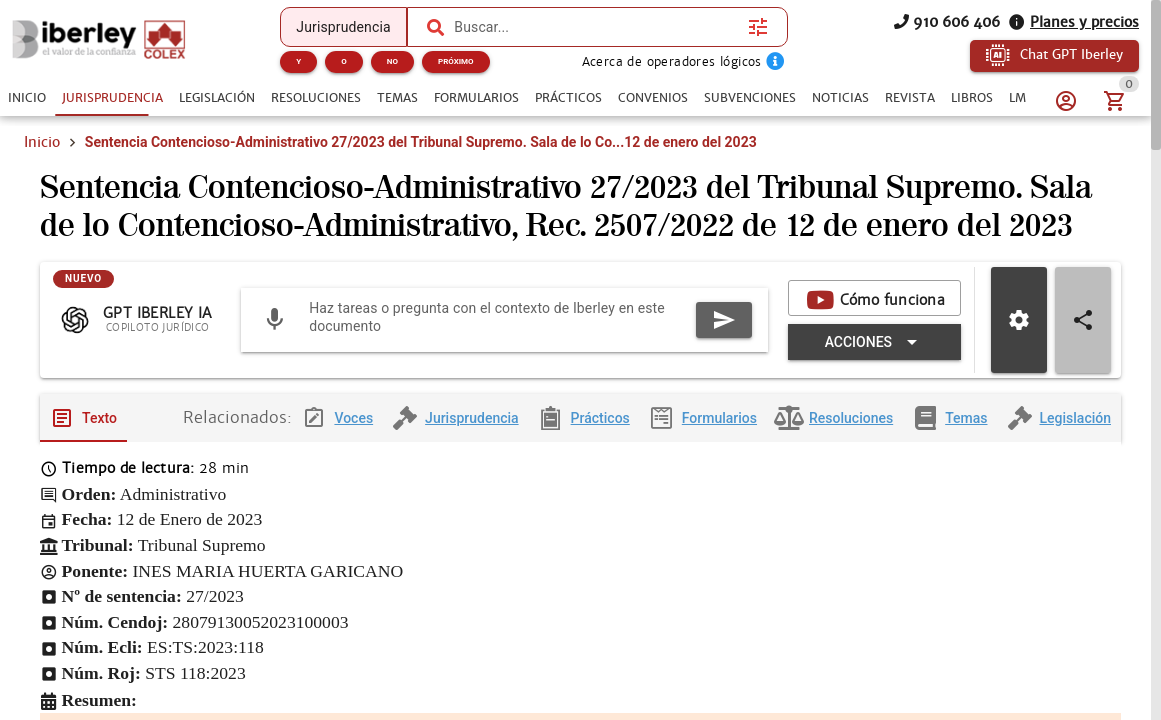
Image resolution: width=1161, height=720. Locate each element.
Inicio (42, 142)
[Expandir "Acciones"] (874, 358)
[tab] (27, 98)
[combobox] (595, 27)
